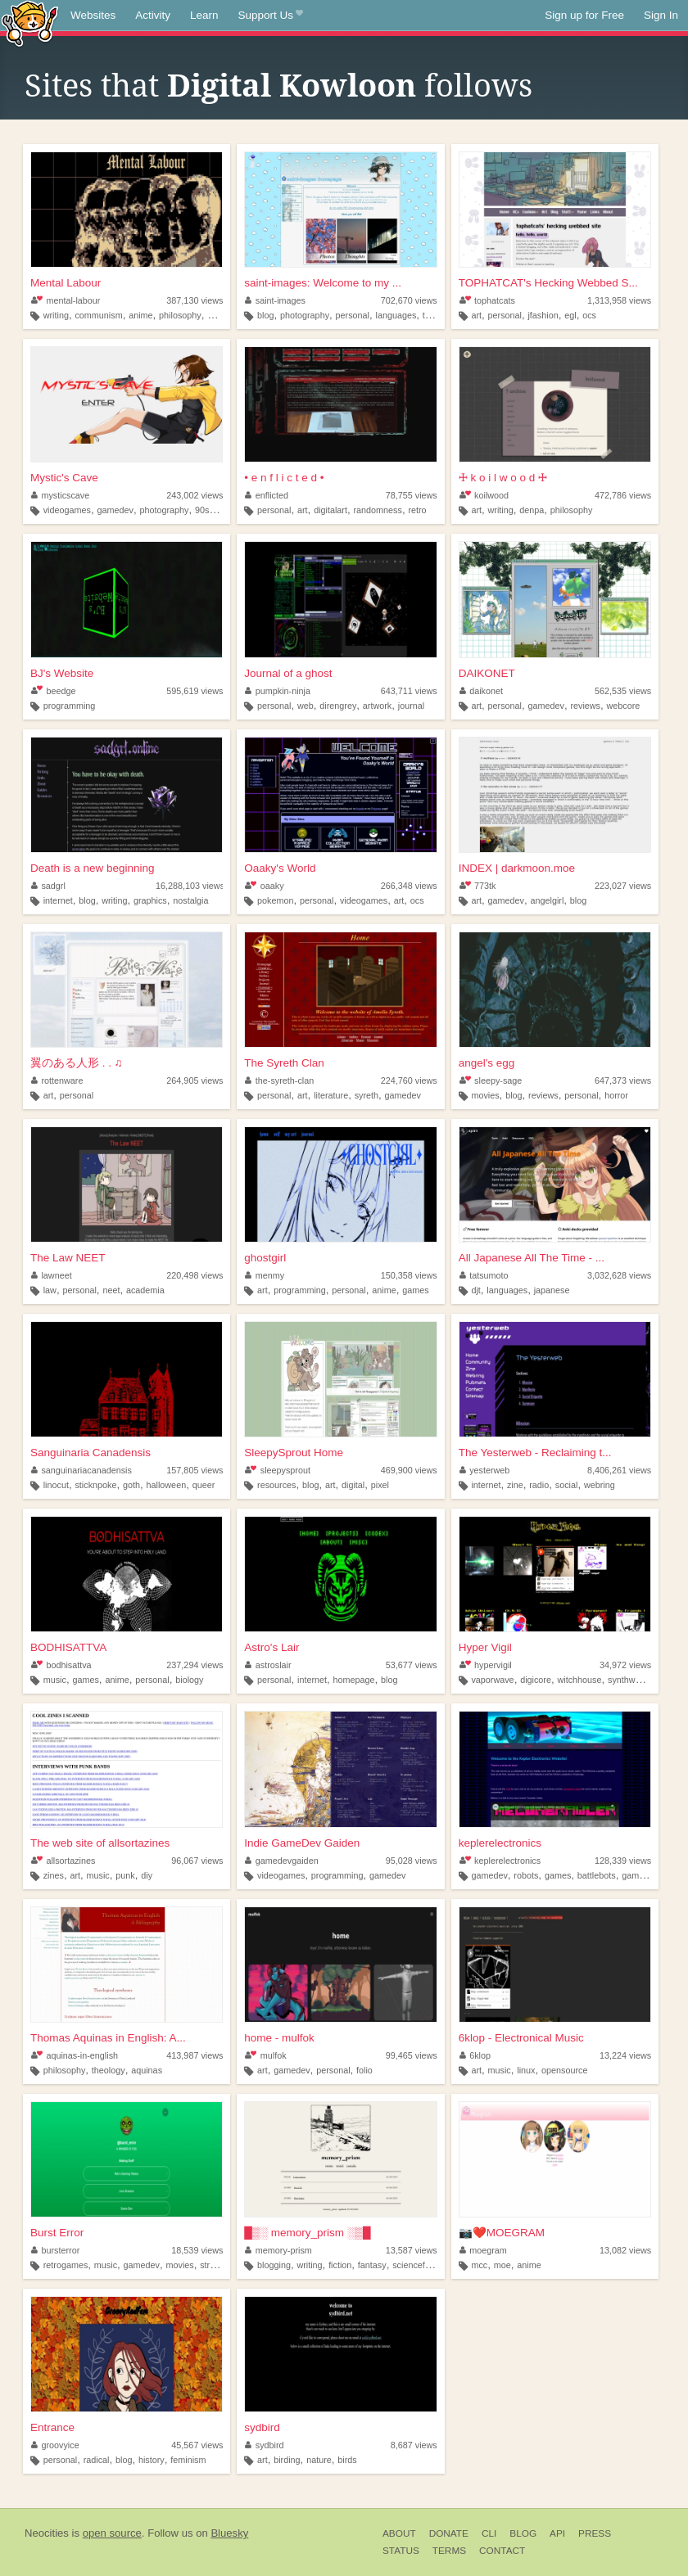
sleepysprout (277, 1470)
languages (396, 315)
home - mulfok (279, 2038)
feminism (188, 2460)
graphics (150, 900)
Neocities (47, 2533)
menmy (264, 1275)
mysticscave (60, 495)
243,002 (194, 495)
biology (189, 1680)
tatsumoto (484, 1275)
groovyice (55, 2445)
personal (352, 315)
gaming (221, 315)
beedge (53, 691)
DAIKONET (487, 673)
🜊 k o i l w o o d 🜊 (503, 477)
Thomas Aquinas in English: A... (108, 2038)
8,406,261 (619, 1470)
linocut (56, 1485)
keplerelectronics (500, 1843)
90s (202, 510)
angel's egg (487, 1063)
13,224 (625, 2055)
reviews (585, 706)
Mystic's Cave (64, 477)
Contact (502, 2550)
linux (526, 2070)
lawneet (51, 1275)
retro (417, 510)
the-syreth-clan (279, 1080)
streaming (219, 2265)
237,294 (194, 1665)
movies (485, 1095)
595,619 (194, 691)
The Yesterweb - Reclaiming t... (535, 1452)
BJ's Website (61, 673)
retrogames (65, 2265)
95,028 (411, 1860)
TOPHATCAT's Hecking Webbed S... (548, 283)
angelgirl (547, 900)
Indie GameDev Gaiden (302, 1843)
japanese (552, 1290)
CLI (489, 2533)
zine (515, 1485)
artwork (377, 706)
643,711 (409, 691)
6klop (475, 2055)
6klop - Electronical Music (521, 2038)
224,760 (409, 1080)
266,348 (409, 886)
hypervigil (485, 1665)
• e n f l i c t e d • (284, 477)
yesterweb (484, 1470)
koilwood (484, 495)
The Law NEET (68, 1258)
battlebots (596, 1875)
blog (265, 315)
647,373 (623, 1080)
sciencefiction (419, 2265)
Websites (92, 15)
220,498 (194, 1275)
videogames (67, 510)
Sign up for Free (584, 15)
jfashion (542, 315)
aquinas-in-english (74, 2055)
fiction (339, 2265)
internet (58, 900)
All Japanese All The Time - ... (531, 1258)
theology (108, 2070)
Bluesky (229, 2533)
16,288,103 (190, 886)
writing (56, 315)
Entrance (52, 2427)
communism (98, 315)
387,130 (194, 300)
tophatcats (487, 300)
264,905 (194, 1080)
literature (331, 1095)
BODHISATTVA (68, 1647)
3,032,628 (619, 1275)
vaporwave (492, 1680)
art (476, 315)
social (566, 1485)
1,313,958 (619, 300)
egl (570, 315)
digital (353, 1485)
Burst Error (57, 2232)
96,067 (197, 1860)
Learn (204, 15)
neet (111, 1290)
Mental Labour (65, 283)
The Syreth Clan (284, 1063)
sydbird (262, 2427)
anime (140, 315)
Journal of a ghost (288, 673)
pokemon (275, 900)
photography (304, 315)
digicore (535, 1680)
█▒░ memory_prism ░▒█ (307, 2232)
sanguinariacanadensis (81, 1470)
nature (319, 2460)
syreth (366, 1095)
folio (364, 2070)
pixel (380, 1485)
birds (346, 2460)
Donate (448, 2533)
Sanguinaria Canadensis (90, 1452)
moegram (483, 2250)
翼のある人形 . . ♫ (76, 1063)
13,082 (625, 2250)
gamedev (115, 510)
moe (502, 2265)
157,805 (194, 1470)
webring (599, 1485)
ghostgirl (265, 1258)
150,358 (409, 1275)
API (557, 2533)
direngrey (337, 706)
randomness (377, 510)
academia (145, 1290)
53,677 (411, 1665)
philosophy (180, 315)
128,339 (623, 1860)
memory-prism (278, 2250)
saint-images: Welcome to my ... (322, 283)
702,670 (409, 300)
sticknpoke (95, 1485)
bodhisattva (61, 1665)
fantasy (372, 2265)
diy (146, 1875)
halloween (167, 1485)
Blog (522, 2533)
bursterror (55, 2250)
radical (97, 2460)
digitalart (330, 510)
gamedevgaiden (281, 1860)
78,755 (411, 495)
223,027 (623, 886)
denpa (531, 510)
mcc (479, 2265)
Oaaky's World (279, 868)
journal (411, 706)
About (399, 2533)
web (305, 706)
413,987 (194, 2055)
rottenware (57, 1080)
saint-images (275, 300)
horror (616, 1095)
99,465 (411, 2055)
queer (203, 1485)
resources (276, 1485)
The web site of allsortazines (100, 1843)
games (415, 1290)
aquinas (146, 2070)
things (434, 315)
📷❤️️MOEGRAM (502, 2232)
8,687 (414, 2445)
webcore (623, 706)
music (54, 1680)
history (151, 2460)
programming (69, 706)
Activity (152, 15)
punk (124, 1875)
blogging (274, 2265)
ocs (589, 315)
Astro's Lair (271, 1647)
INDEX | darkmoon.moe (517, 868)
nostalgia (190, 900)
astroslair (268, 1665)
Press (594, 2533)
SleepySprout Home (293, 1452)
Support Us (270, 15)
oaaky (264, 886)
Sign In (661, 15)
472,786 (623, 495)
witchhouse (579, 1680)
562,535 (623, 691)
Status (400, 2550)
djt (475, 1290)
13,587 (411, 2250)
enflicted (266, 495)
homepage (354, 1680)
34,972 (625, 1665)
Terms (449, 2550)
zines (53, 1875)
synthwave (629, 1680)
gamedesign (646, 1875)
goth (131, 1485)
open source (112, 2533)
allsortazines (63, 1860)
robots (526, 1875)
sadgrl (48, 886)
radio (539, 1485)
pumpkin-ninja (277, 691)
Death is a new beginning (92, 868)
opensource (564, 2070)
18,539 (197, 2250)
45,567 (197, 2445)
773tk (477, 886)
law (50, 1290)
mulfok (265, 2055)
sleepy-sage (491, 1080)
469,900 (409, 1470)
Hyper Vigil (485, 1647)
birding (287, 2460)
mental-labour (65, 300)
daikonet (481, 691)
